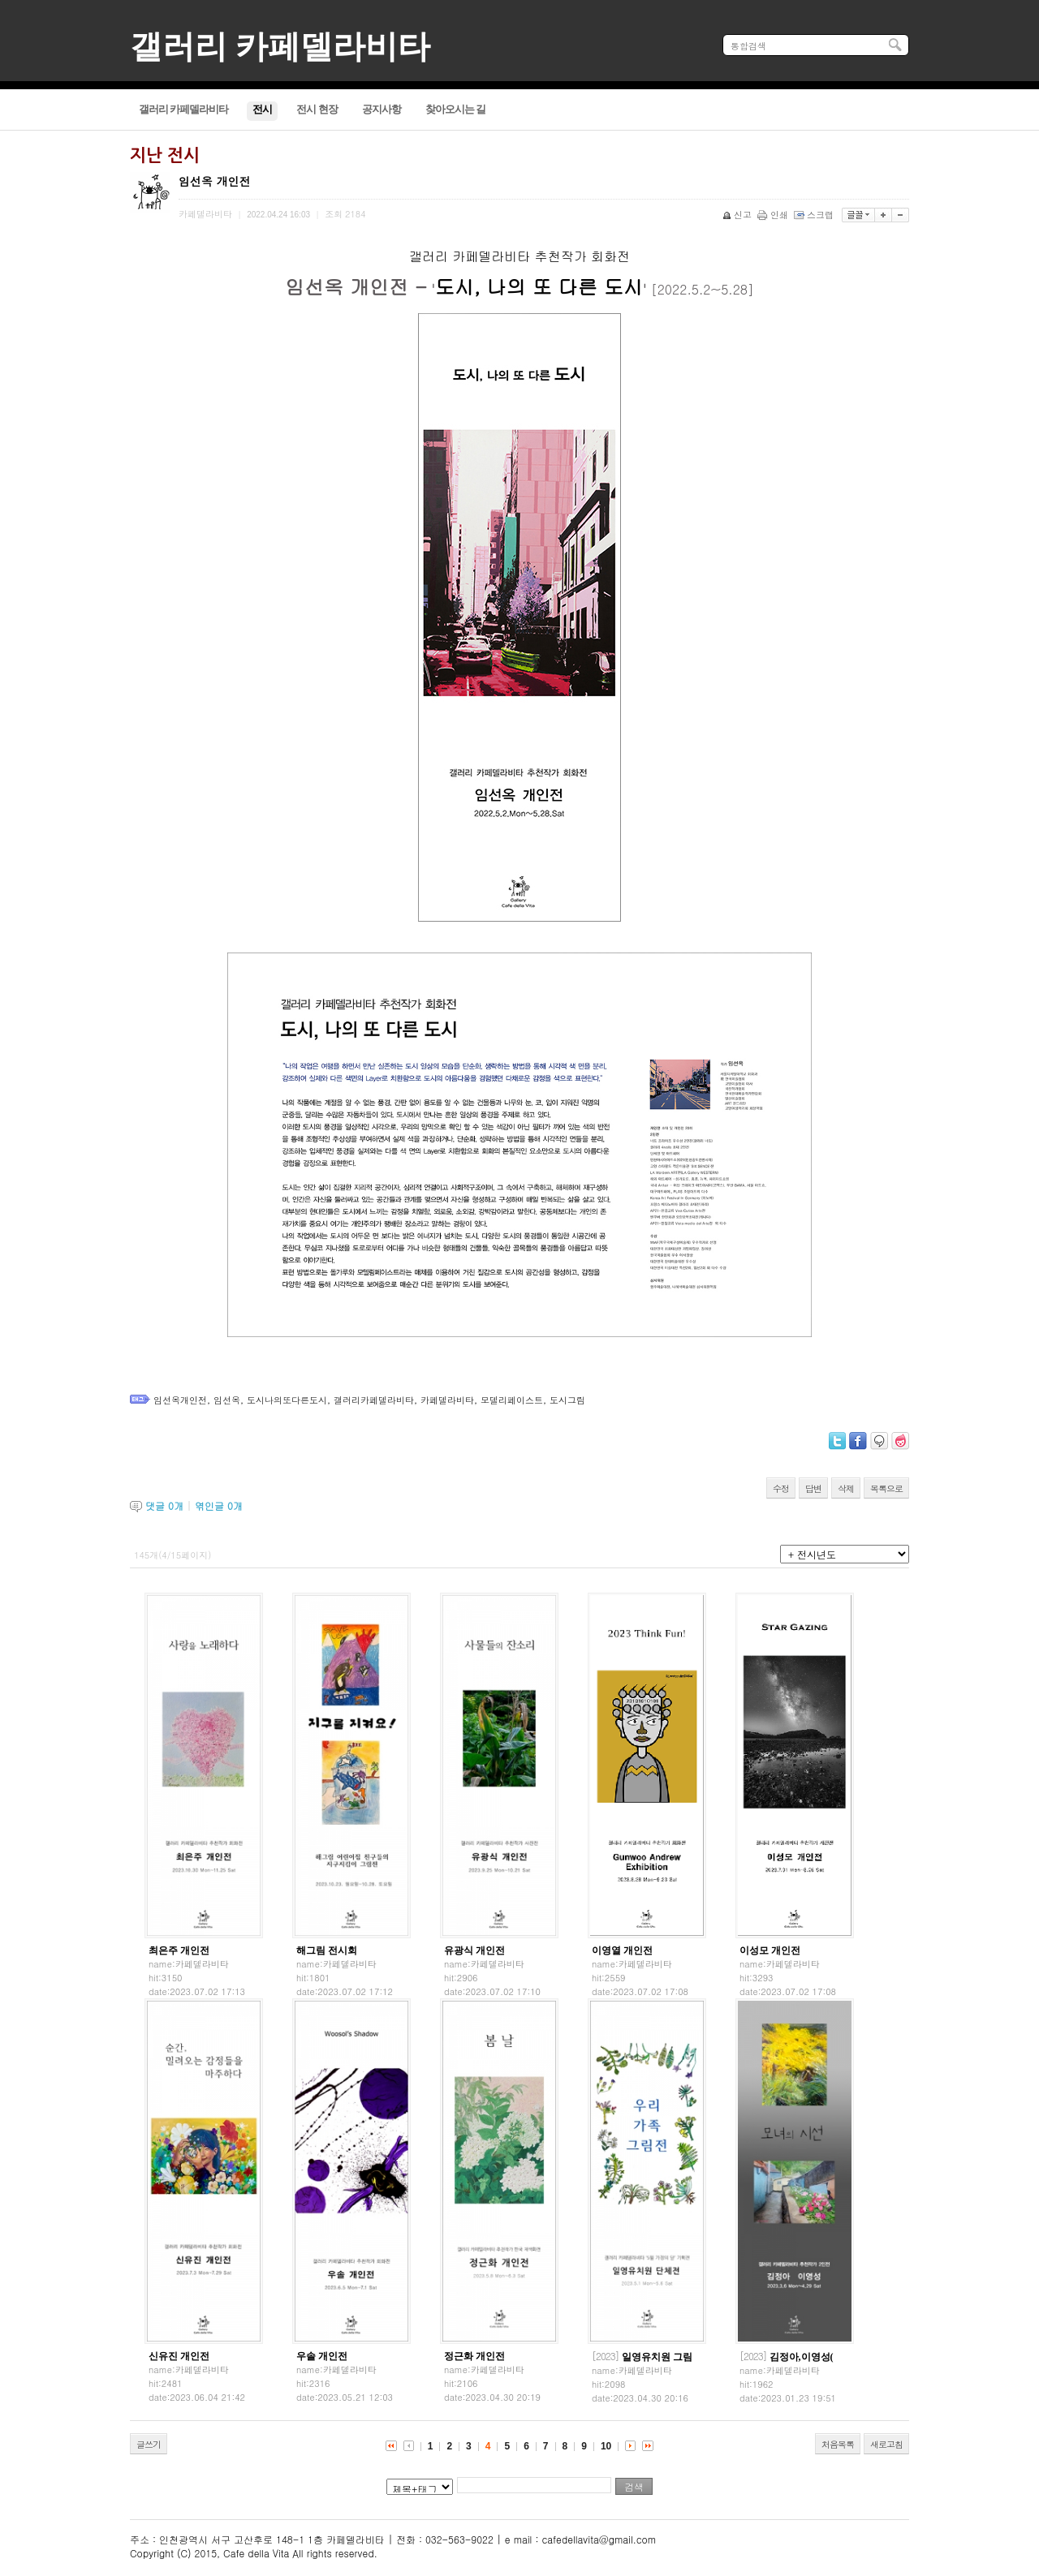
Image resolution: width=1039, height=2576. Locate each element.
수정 (781, 1488)
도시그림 (567, 1400)
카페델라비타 (447, 1400)
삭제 (846, 1488)
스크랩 (815, 215)
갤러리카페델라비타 (374, 1400)
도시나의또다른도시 (287, 1400)
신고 (738, 215)
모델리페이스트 (512, 1400)
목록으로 (886, 1488)
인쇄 (774, 215)
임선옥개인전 (180, 1400)
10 (606, 2446)
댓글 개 (164, 1505)
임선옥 (226, 1400)
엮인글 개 (219, 1505)
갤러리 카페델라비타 (280, 46)
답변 (813, 1488)
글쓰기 (148, 2444)
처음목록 (837, 2444)
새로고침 (886, 2444)
